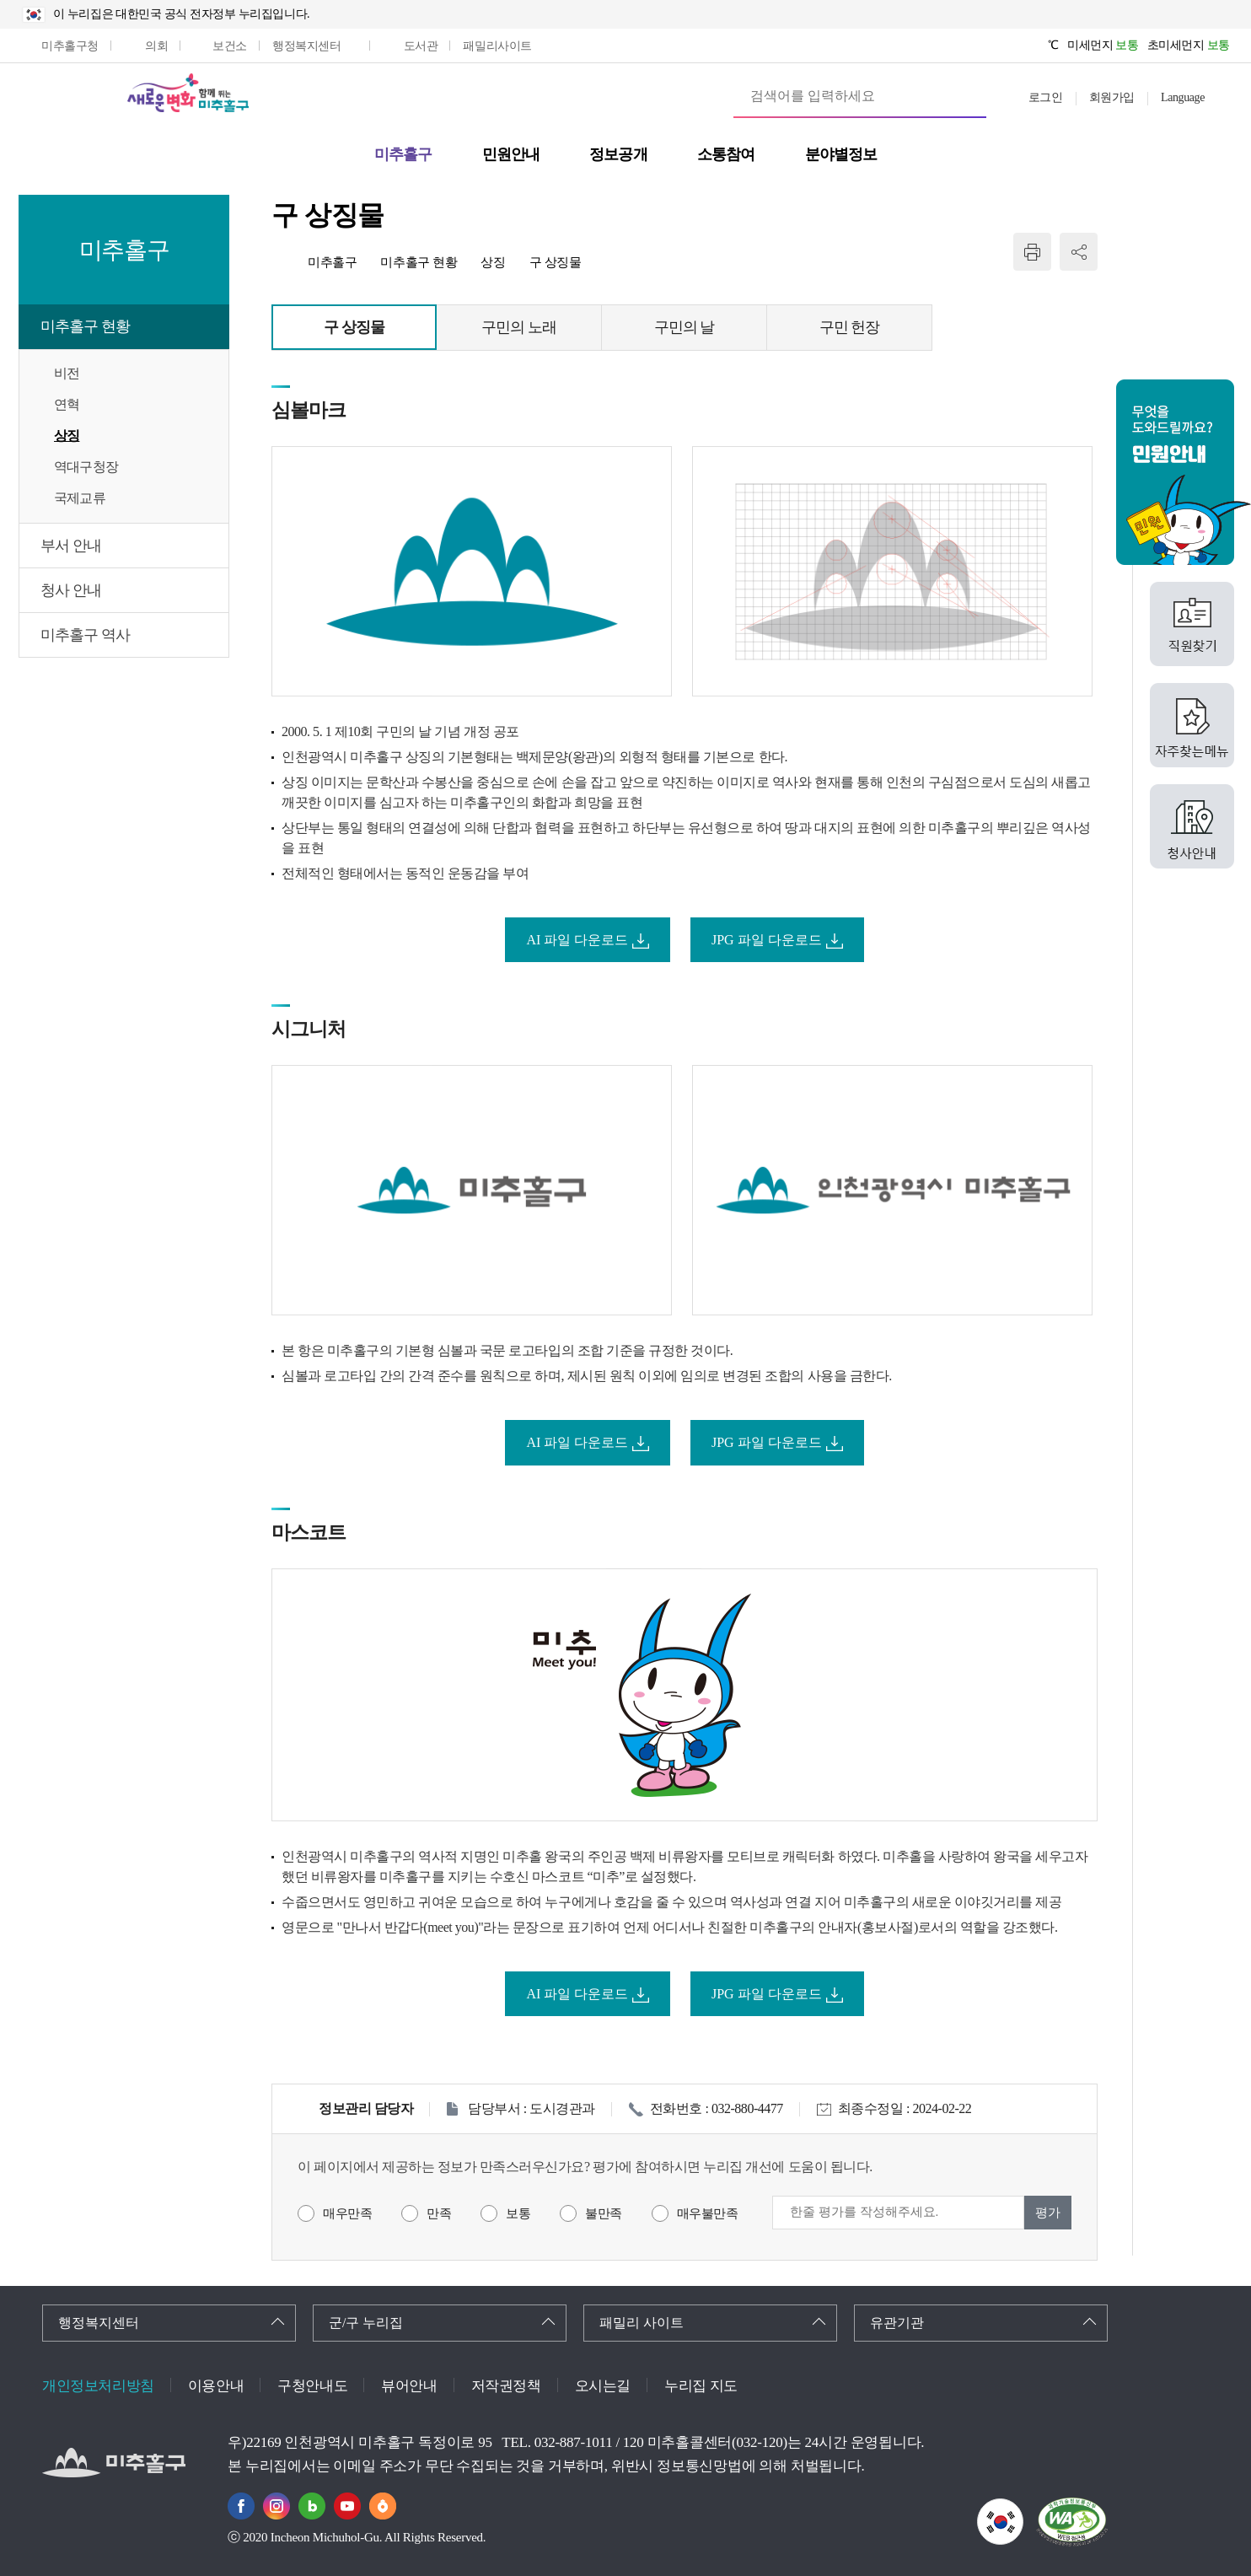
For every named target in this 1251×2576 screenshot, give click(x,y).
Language (1183, 97)
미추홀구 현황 (85, 326)
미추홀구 (332, 262)
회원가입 (1112, 97)
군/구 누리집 (366, 2322)
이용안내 (216, 2386)
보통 (518, 2213)
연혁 (66, 404)
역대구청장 (86, 467)
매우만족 (347, 2213)
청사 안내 (70, 590)
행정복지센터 (98, 2322)
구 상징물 (555, 262)
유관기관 (897, 2322)
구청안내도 (312, 2386)
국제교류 (79, 498)
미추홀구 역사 (85, 635)
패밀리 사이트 (641, 2322)
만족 (439, 2213)
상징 (66, 435)
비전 (66, 373)
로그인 (1045, 97)
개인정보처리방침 (98, 2386)
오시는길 (603, 2386)
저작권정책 (506, 2386)
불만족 (603, 2213)
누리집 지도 (701, 2386)
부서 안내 (70, 545)
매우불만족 (707, 2213)
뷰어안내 (409, 2386)
